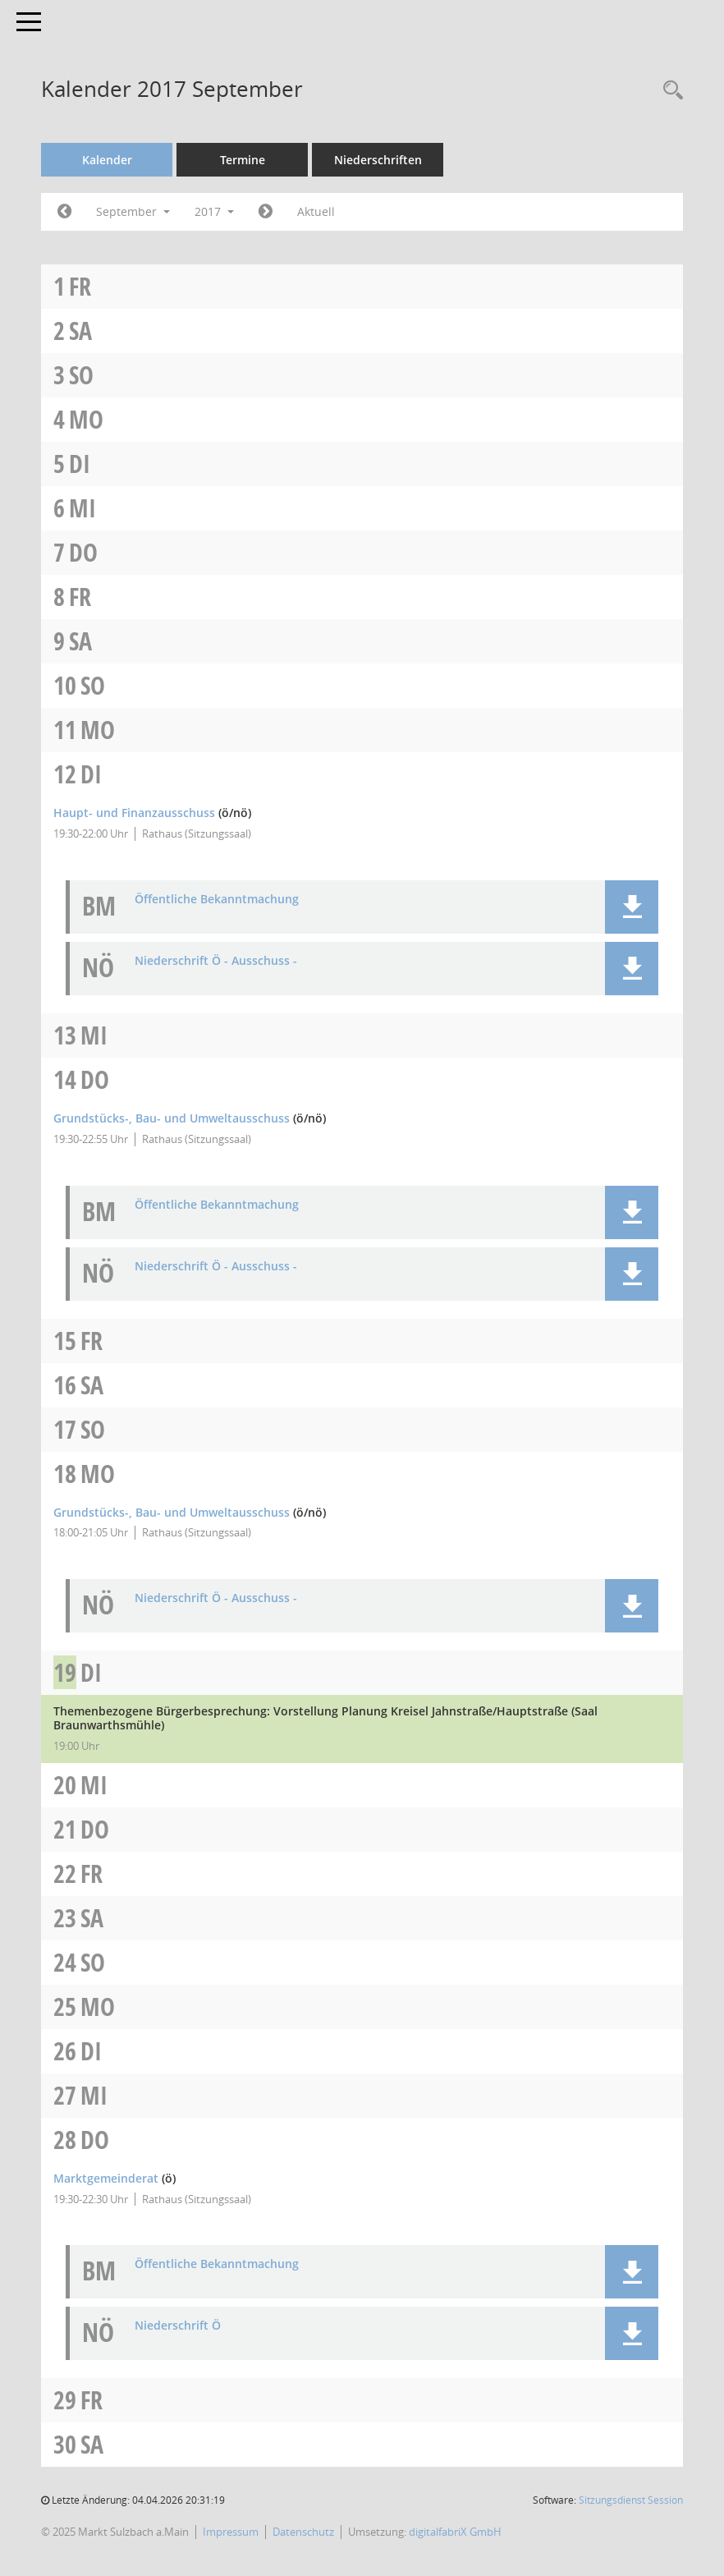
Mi (82, 508)
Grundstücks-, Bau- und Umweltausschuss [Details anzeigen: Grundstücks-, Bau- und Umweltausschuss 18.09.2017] (171, 1512)
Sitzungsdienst (631, 2500)
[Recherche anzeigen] (669, 90)
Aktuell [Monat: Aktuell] (316, 211)
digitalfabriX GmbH (455, 2531)
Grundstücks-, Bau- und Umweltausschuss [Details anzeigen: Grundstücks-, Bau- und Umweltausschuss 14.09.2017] (171, 1118)
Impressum (231, 2531)
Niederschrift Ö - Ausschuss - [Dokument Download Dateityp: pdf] (216, 961)
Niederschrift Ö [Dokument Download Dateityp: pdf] (178, 2326)
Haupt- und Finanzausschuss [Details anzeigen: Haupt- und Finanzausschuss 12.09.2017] (134, 812)
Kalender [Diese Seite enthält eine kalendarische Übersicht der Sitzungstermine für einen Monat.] (107, 160)
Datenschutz (303, 2531)
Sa (80, 330)
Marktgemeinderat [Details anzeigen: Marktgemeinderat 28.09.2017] (105, 2178)
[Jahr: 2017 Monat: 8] (64, 212)
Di (79, 463)
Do (83, 552)
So (81, 375)
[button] (631, 907)
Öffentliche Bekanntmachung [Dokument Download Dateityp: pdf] (217, 900)
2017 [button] (214, 211)
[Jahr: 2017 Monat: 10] (265, 212)
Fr (80, 286)
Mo (86, 419)
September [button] (133, 211)
